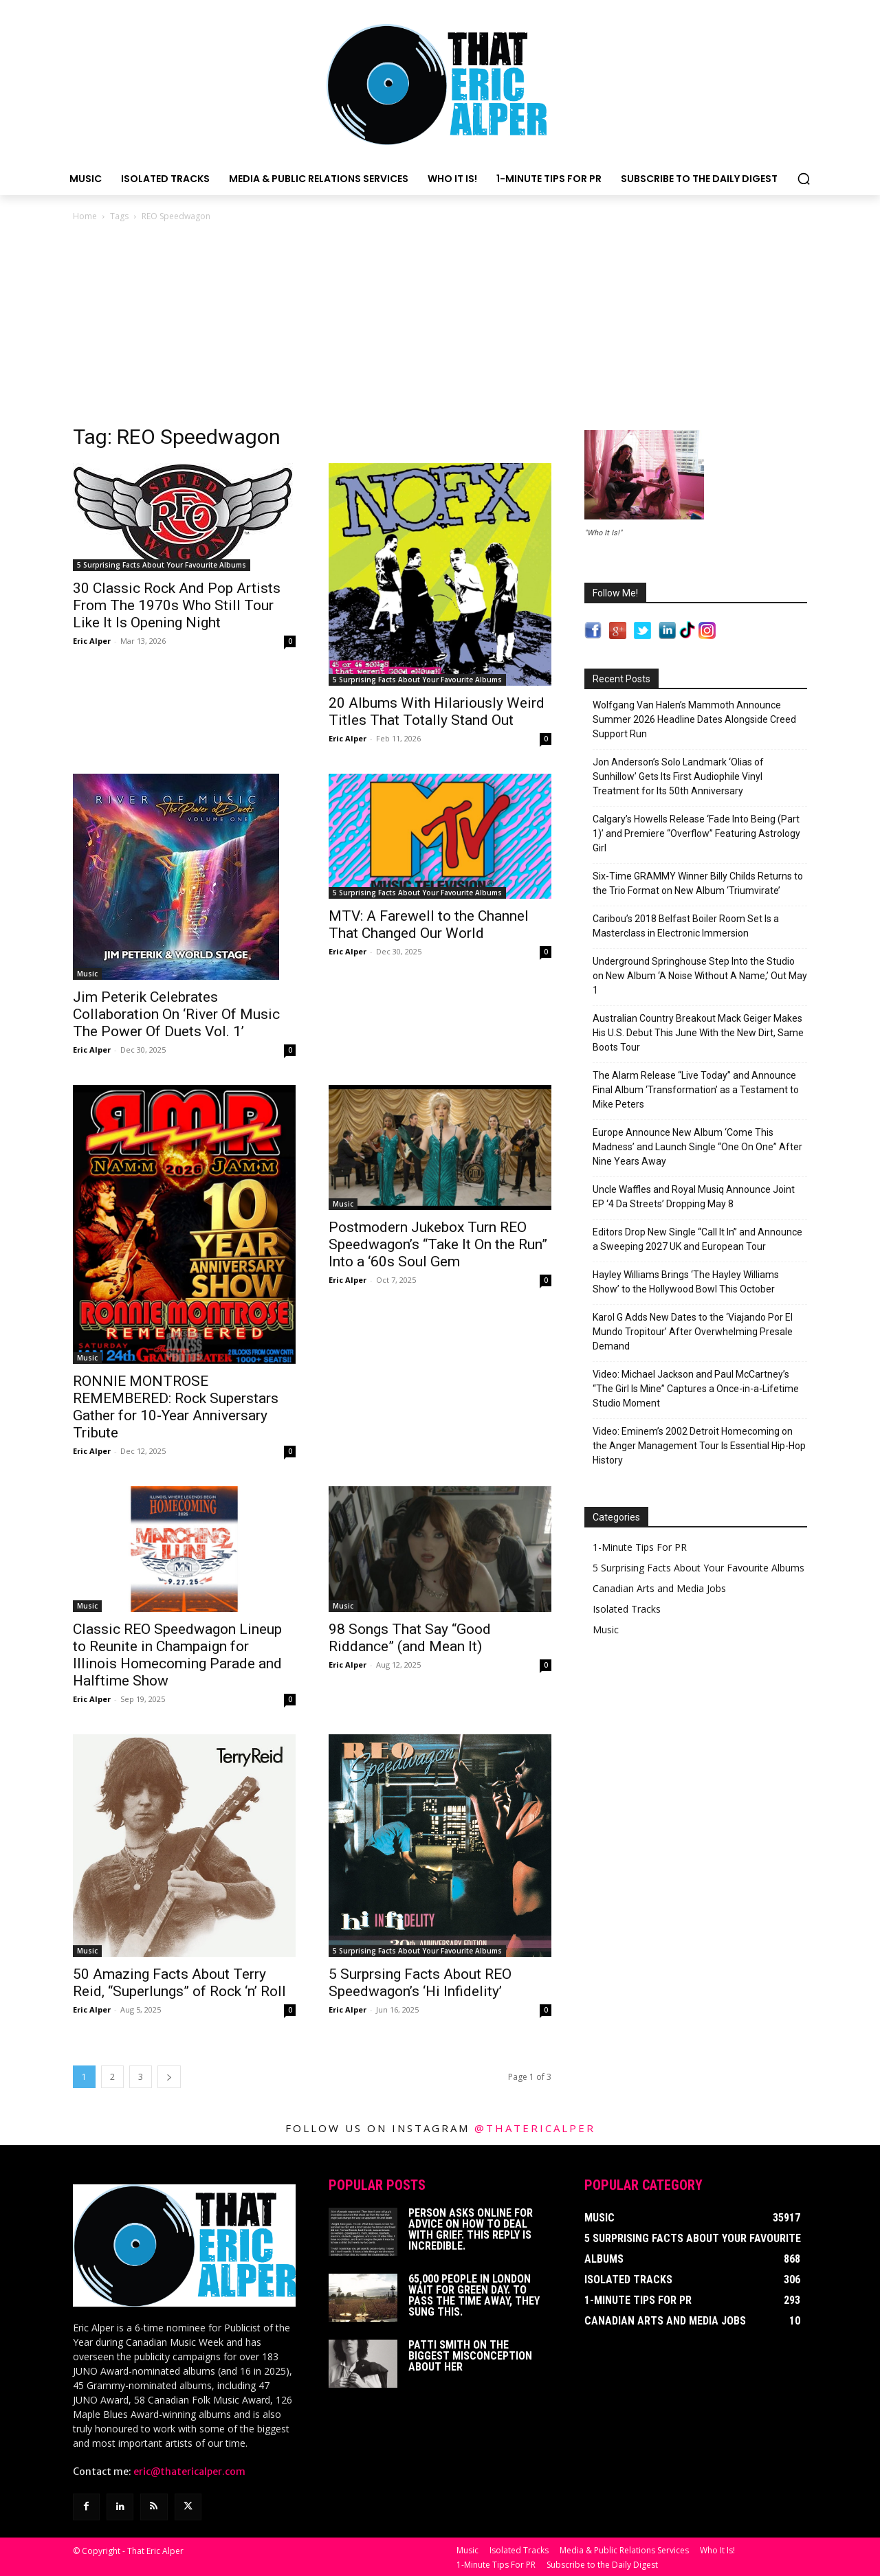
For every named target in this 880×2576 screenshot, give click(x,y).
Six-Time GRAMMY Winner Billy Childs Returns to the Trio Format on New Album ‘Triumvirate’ (698, 883)
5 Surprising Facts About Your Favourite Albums (161, 565)
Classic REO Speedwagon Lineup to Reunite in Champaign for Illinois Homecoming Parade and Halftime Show (177, 1655)
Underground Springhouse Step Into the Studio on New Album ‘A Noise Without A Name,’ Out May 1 (700, 976)
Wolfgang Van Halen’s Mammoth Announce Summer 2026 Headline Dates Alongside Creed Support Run (694, 719)
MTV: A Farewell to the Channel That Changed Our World (429, 924)
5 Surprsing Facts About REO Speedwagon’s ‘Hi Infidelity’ (420, 1983)
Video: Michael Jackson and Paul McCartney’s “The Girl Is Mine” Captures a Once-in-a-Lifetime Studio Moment (696, 1389)
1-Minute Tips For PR (640, 1547)
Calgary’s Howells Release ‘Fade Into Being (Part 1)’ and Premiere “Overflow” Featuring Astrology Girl (696, 833)
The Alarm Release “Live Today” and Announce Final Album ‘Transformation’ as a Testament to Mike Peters (696, 1090)
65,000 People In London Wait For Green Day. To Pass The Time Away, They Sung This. (474, 2295)
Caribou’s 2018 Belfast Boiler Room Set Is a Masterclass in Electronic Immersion (686, 926)
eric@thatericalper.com (189, 2471)
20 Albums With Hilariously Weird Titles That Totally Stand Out (436, 711)
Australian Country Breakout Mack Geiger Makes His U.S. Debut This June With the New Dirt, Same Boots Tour (698, 1033)
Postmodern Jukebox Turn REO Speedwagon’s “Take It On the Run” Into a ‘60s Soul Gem (438, 1244)
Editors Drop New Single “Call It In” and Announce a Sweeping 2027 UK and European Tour (697, 1239)
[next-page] (169, 2076)
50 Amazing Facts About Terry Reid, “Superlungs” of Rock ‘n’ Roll (179, 1983)
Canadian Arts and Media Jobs (659, 1588)
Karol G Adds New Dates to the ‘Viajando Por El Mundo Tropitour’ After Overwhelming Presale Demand (693, 1332)
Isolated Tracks (627, 1608)
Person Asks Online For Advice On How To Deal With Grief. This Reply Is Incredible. (470, 2229)
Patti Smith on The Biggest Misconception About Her (470, 2355)
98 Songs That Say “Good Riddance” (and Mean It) (410, 1638)
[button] (803, 178)
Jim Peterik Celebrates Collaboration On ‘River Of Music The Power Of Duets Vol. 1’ (176, 1014)
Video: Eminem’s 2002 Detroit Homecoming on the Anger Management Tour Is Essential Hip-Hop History (699, 1446)
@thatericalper (534, 2128)
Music (87, 973)
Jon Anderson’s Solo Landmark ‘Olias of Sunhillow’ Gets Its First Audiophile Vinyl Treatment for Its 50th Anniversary (678, 776)
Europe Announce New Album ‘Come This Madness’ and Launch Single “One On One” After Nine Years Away (697, 1147)
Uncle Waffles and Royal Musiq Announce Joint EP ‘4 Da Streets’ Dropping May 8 (694, 1196)
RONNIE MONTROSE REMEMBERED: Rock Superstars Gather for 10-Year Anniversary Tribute (175, 1407)
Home (85, 216)
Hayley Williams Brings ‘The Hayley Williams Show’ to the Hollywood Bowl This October (686, 1282)
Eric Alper (92, 641)
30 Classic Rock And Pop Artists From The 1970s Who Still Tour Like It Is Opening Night (176, 605)
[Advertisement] (440, 327)
